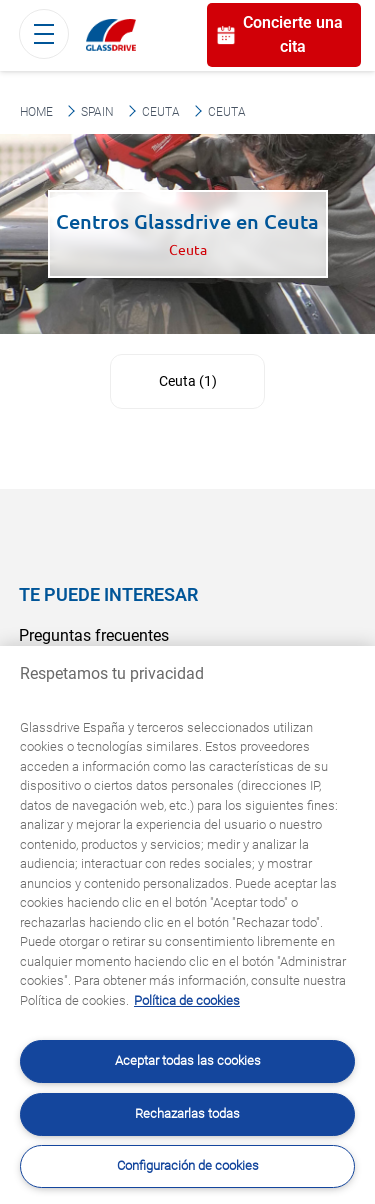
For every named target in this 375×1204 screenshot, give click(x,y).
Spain (97, 112)
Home (36, 112)
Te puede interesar (108, 594)
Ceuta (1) (188, 381)
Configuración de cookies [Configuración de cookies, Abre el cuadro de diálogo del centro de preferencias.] (188, 1165)
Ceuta (161, 112)
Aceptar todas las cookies (188, 1060)
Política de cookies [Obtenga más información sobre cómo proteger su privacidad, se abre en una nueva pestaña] (187, 1000)
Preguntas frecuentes (94, 635)
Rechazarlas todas (187, 1113)
